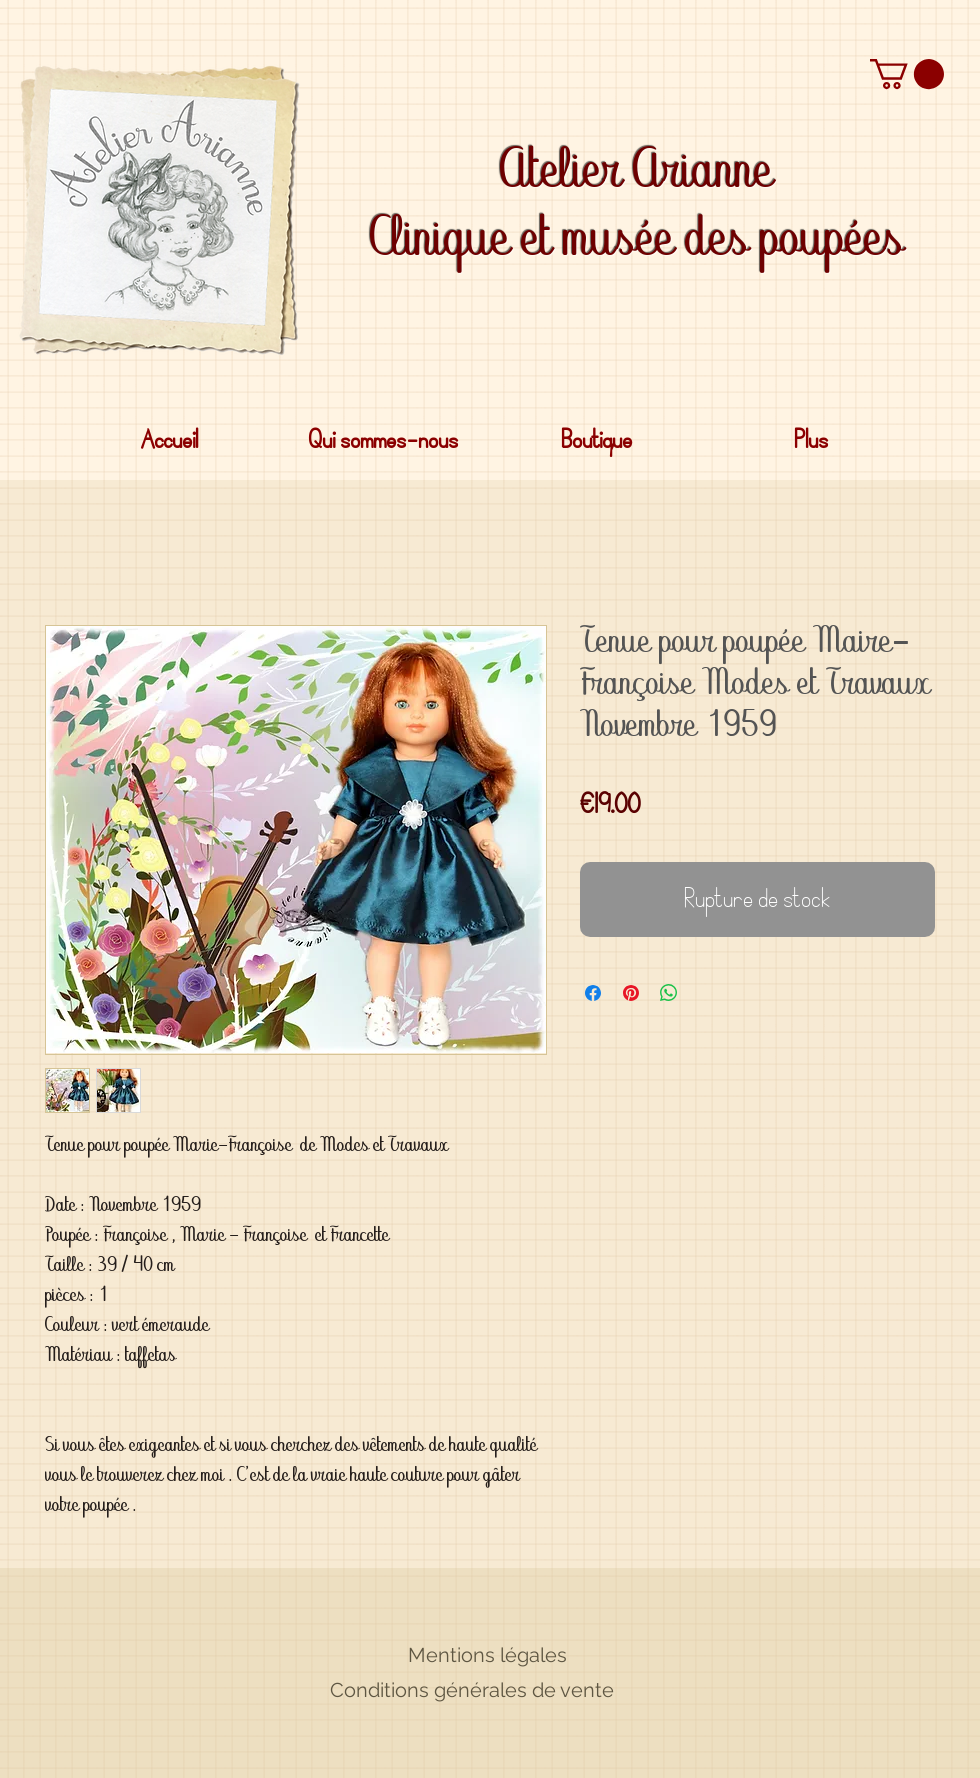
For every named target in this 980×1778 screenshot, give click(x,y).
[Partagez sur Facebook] (593, 993)
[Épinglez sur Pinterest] (631, 993)
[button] (907, 74)
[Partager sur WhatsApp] (669, 993)
